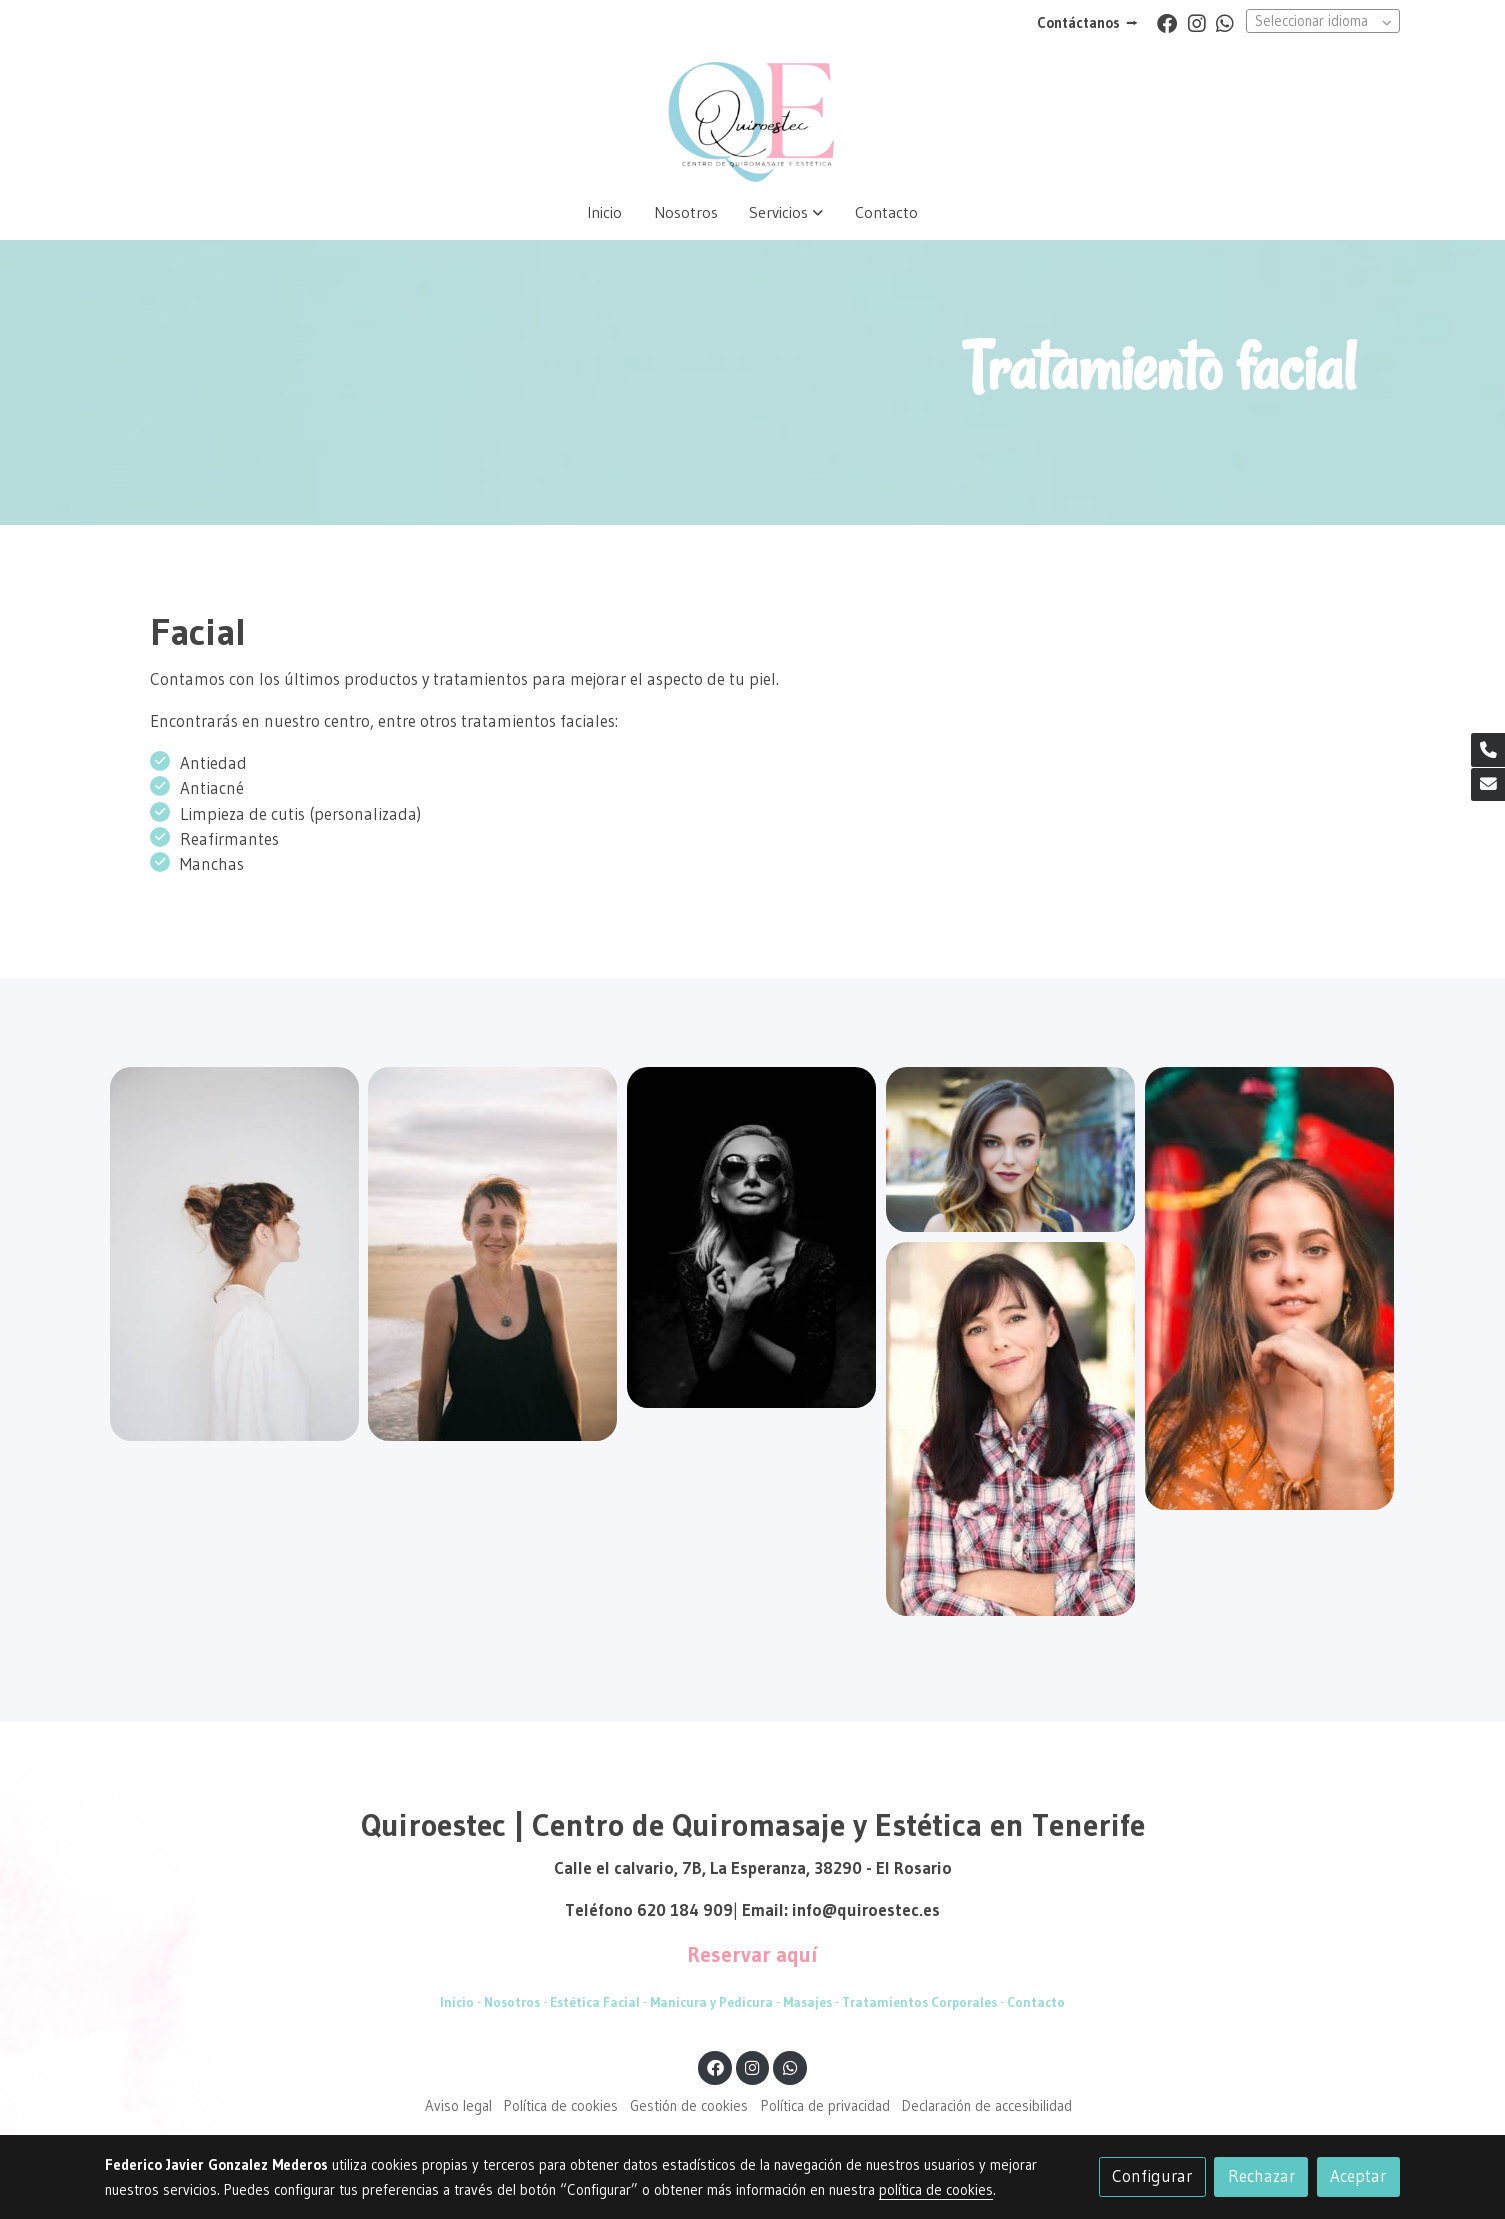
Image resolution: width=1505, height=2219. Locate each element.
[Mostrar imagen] (234, 1253)
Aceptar (1358, 2176)
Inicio (457, 2002)
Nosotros (512, 2002)
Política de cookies (561, 2106)
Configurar (1152, 2176)
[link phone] (1488, 750)
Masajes (806, 2002)
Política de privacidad (825, 2106)
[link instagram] (1197, 22)
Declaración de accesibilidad (987, 2106)
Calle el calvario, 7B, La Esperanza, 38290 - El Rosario (753, 1868)
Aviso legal (458, 2106)
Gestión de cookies (689, 2106)
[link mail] (1488, 785)
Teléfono (601, 1910)
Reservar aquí (752, 1955)
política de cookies (936, 2190)
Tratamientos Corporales (919, 2002)
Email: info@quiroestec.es (841, 1910)
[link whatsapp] (1225, 22)
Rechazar (1261, 2176)
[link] (752, 115)
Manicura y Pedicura (710, 2002)
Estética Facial (595, 2002)
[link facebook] (1167, 22)
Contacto (1036, 2002)
